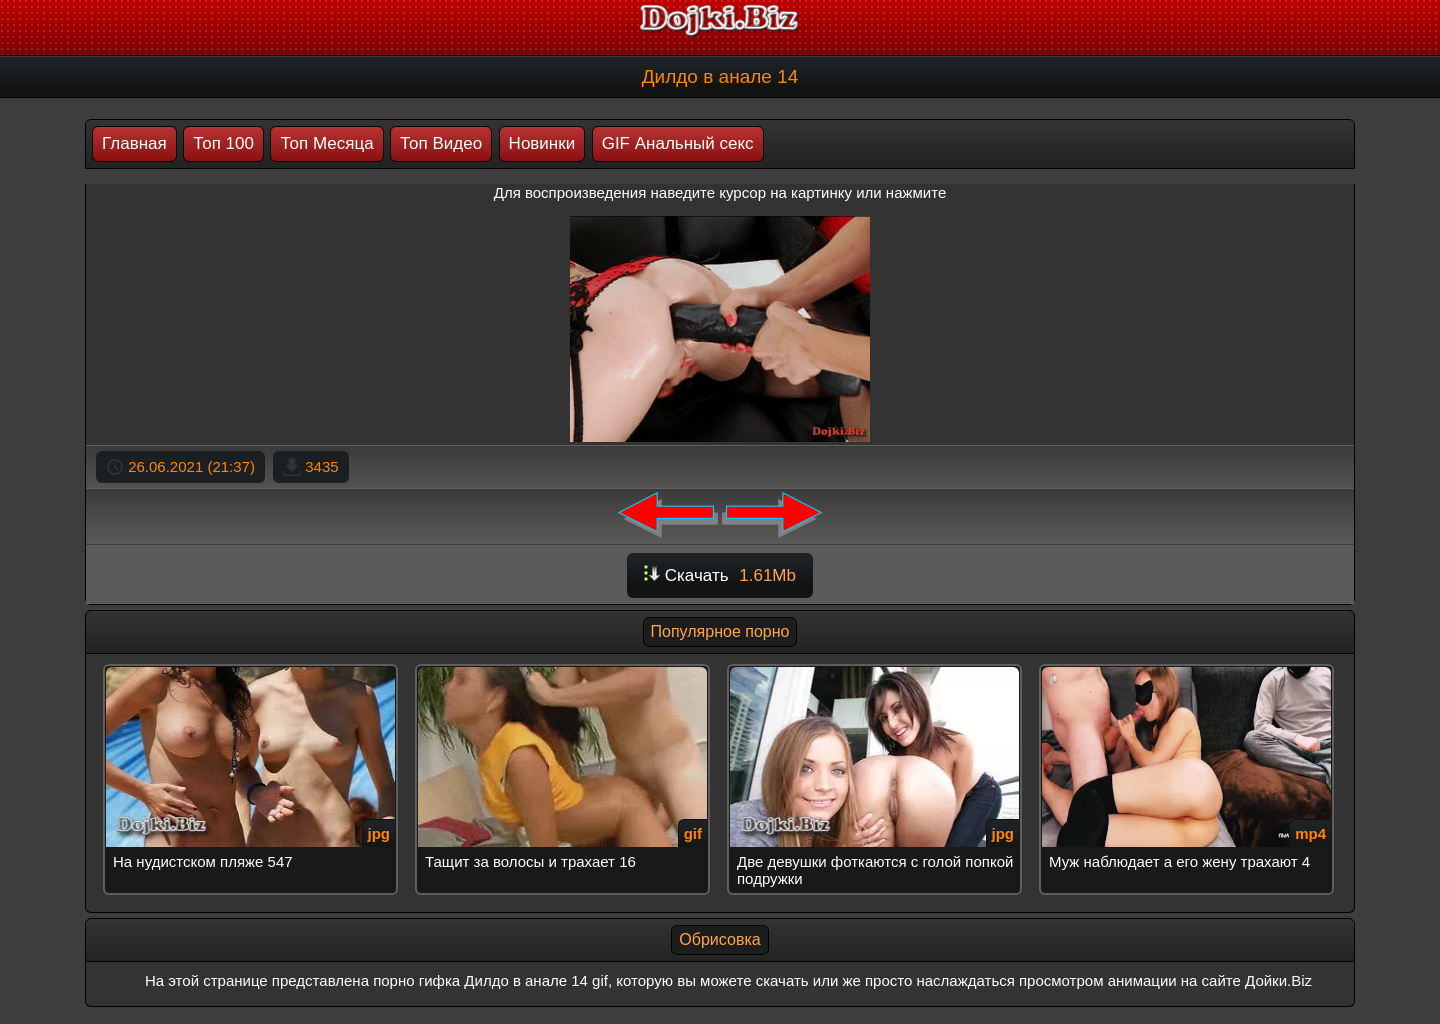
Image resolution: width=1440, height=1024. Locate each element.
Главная (134, 143)
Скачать (720, 575)
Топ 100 (223, 143)
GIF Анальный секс (678, 143)
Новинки (542, 143)
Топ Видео (441, 143)
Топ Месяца (326, 143)
